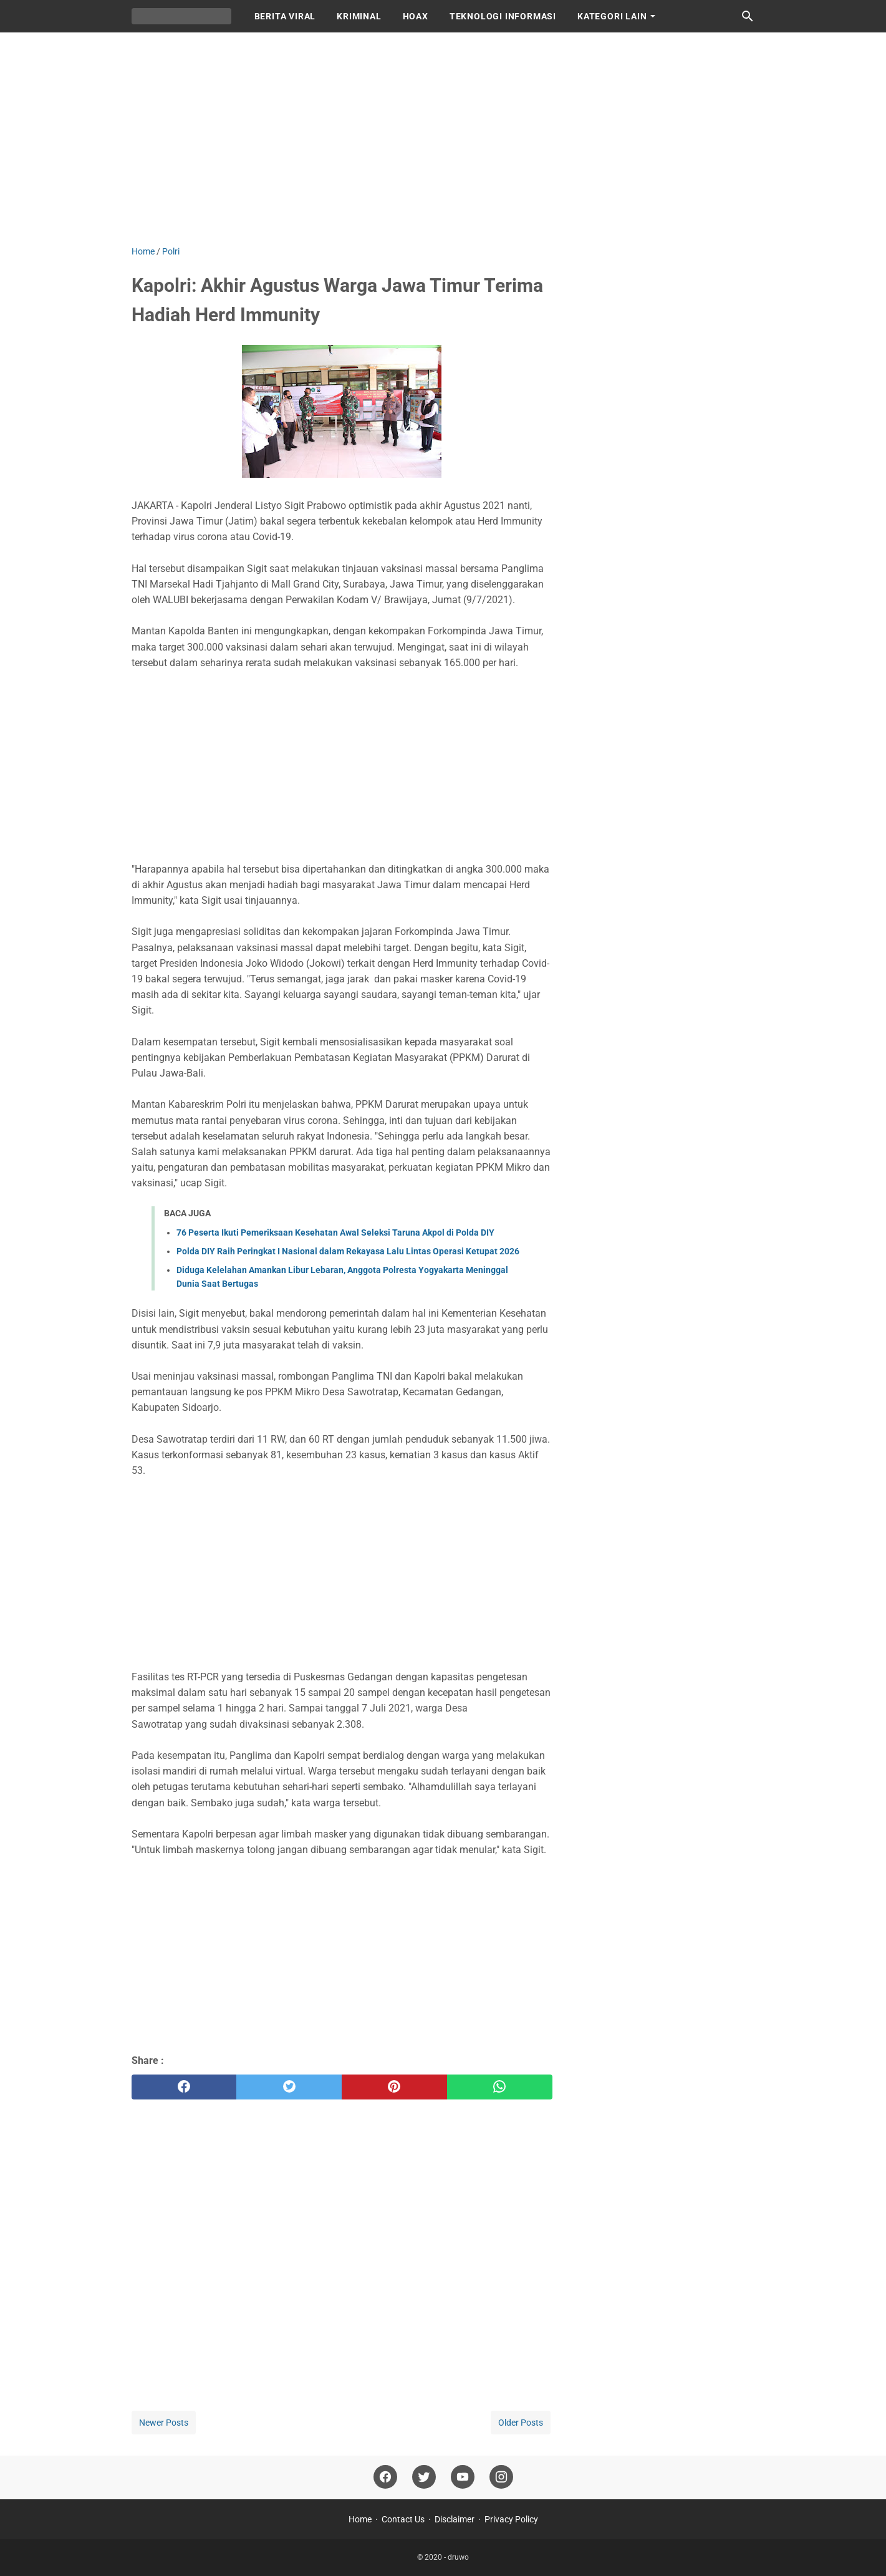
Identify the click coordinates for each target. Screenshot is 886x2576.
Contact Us (403, 2519)
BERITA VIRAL (285, 16)
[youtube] (462, 2477)
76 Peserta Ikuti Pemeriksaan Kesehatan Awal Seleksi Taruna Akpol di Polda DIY (335, 1232)
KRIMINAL (359, 16)
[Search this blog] (747, 16)
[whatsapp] (499, 2087)
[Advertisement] (443, 138)
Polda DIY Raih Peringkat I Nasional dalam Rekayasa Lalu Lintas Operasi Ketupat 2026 (347, 1251)
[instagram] (501, 2477)
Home (360, 2519)
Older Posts (520, 2423)
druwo (458, 2557)
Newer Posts (163, 2423)
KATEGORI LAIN (612, 16)
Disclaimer (454, 2519)
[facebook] (184, 2087)
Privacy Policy (511, 2519)
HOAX (415, 16)
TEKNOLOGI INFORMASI (503, 16)
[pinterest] (394, 2087)
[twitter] (289, 2087)
